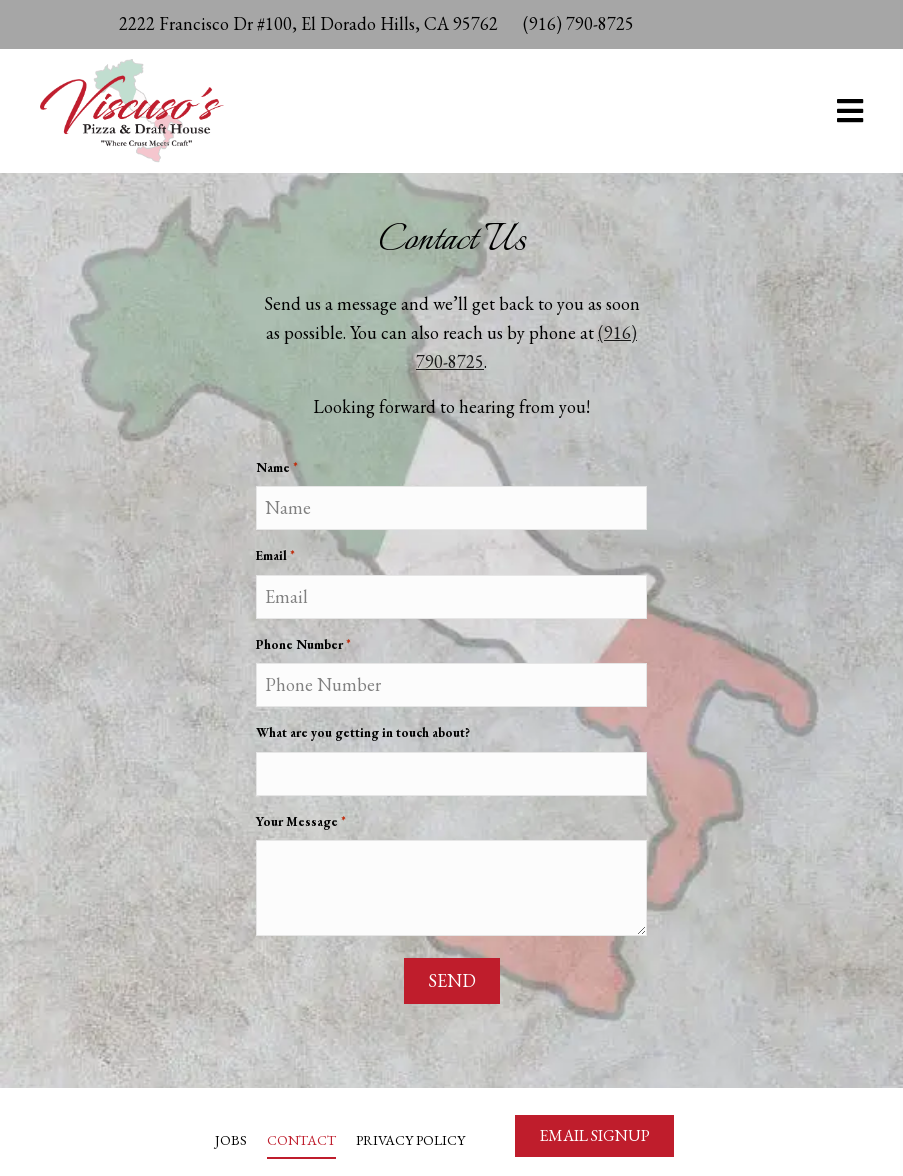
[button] (594, 1136)
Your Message (301, 833)
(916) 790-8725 (578, 23)
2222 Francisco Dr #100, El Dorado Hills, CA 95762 (308, 23)
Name (277, 479)
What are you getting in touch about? (363, 743)
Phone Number (303, 656)
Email (275, 567)
